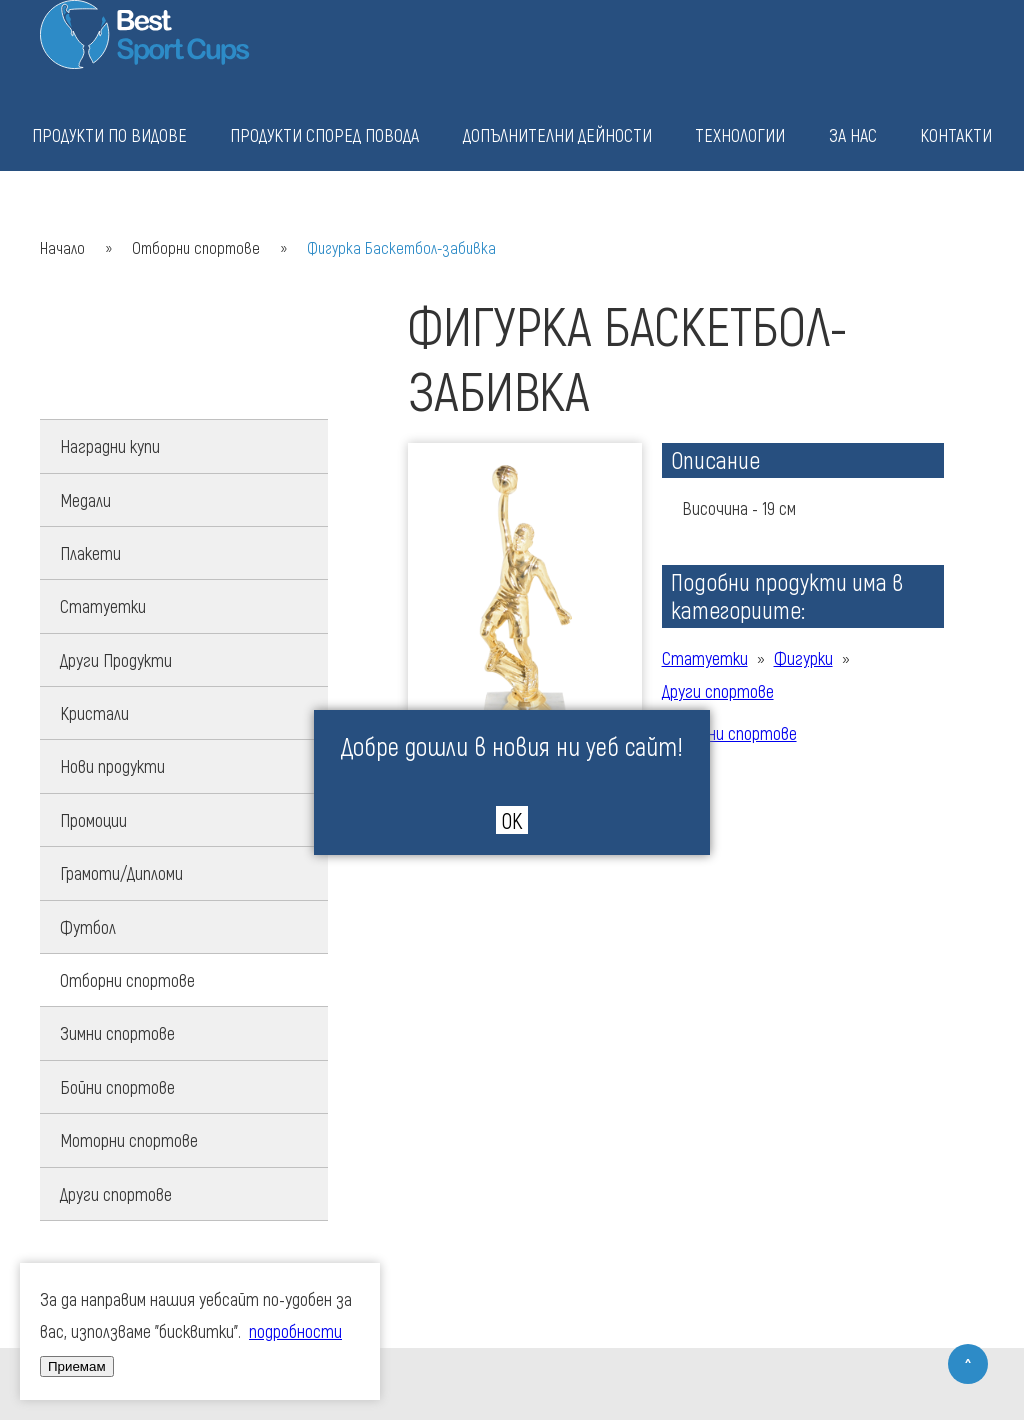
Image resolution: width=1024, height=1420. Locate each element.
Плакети (90, 553)
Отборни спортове (196, 247)
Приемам (77, 1366)
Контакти (956, 135)
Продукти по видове (109, 135)
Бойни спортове (117, 1087)
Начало (62, 247)
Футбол (88, 927)
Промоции (93, 820)
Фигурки (803, 658)
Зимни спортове (117, 1033)
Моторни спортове (129, 1140)
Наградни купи (110, 446)
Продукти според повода (324, 135)
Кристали (94, 713)
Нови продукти (112, 766)
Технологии (740, 135)
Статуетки (103, 606)
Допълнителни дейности (557, 135)
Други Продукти (116, 660)
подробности (295, 1331)
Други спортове (116, 1194)
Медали (85, 500)
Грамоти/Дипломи (121, 873)
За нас (853, 135)
